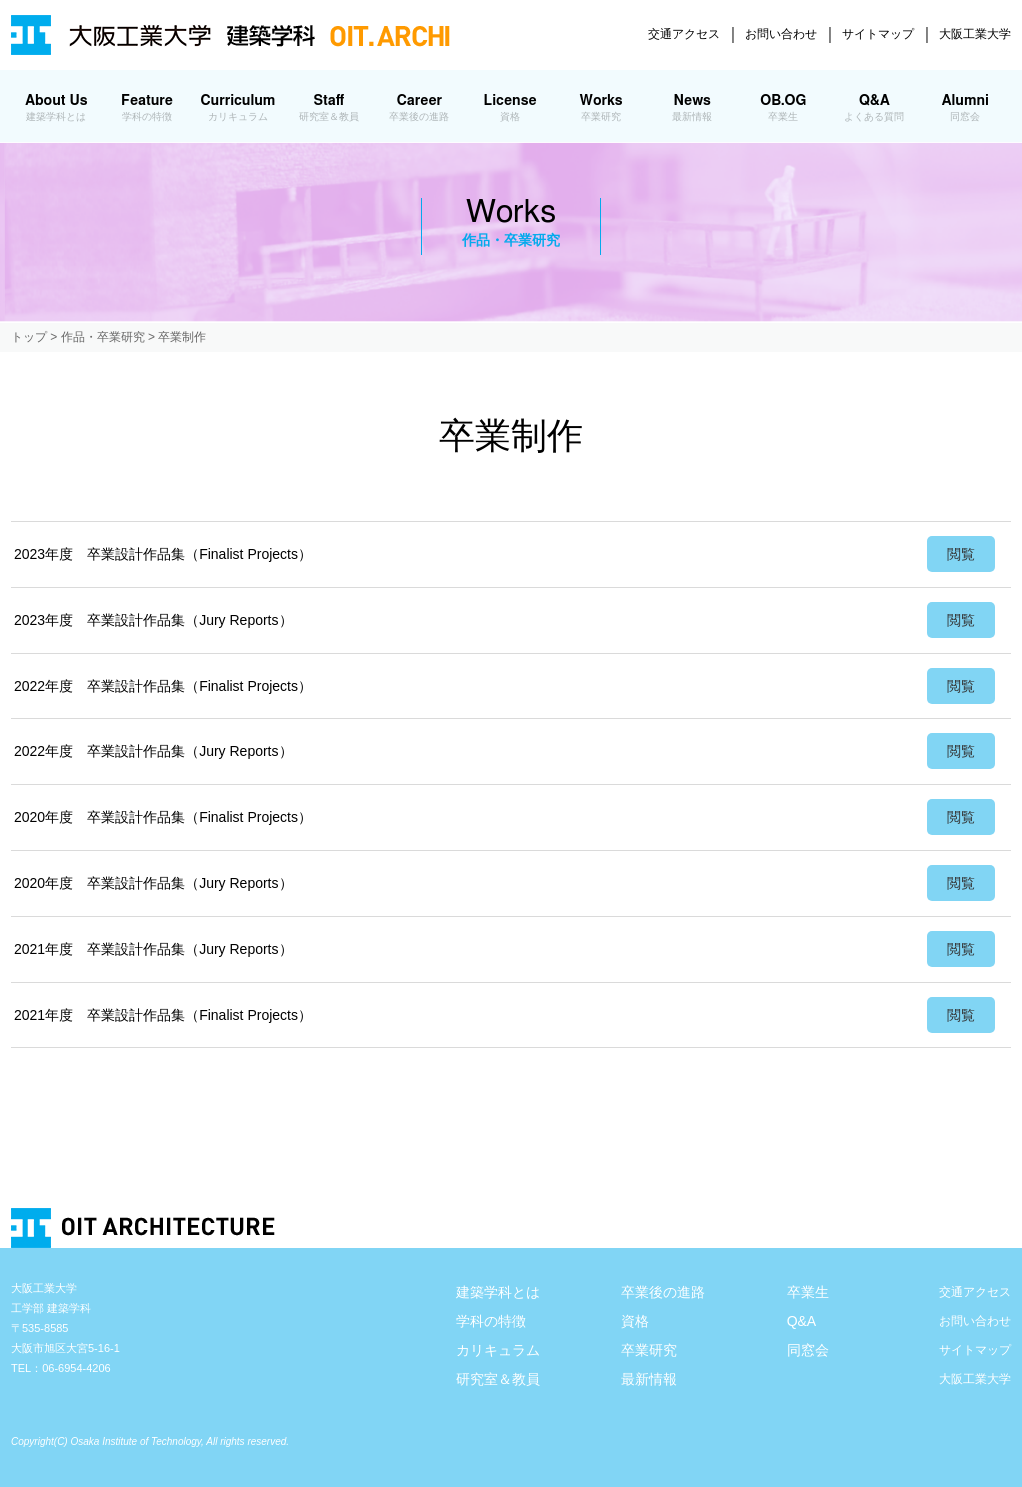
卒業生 (808, 1292)
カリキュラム (498, 1350)
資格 (635, 1321)
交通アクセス (684, 34)
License (510, 108)
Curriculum (237, 108)
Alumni (965, 108)
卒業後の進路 (663, 1292)
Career (419, 108)
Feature (147, 108)
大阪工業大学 (975, 34)
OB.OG (783, 108)
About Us (56, 108)
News (692, 108)
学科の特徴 (491, 1321)
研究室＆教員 (498, 1379)
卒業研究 (649, 1350)
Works (600, 108)
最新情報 (649, 1379)
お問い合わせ (781, 34)
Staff (328, 108)
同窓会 (808, 1350)
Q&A (874, 108)
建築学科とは (498, 1292)
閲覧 (961, 554)
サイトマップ (878, 34)
